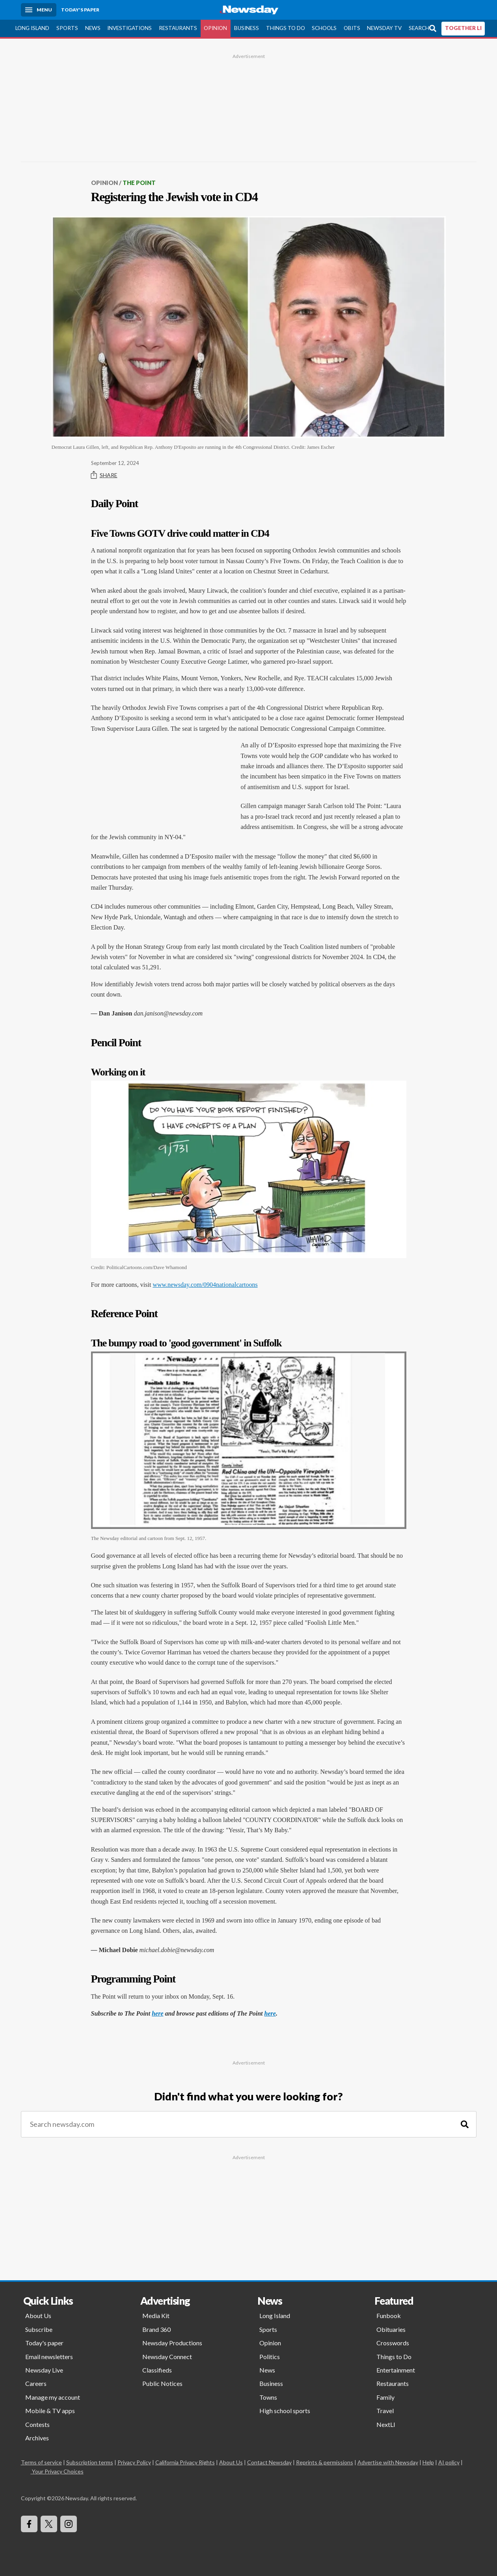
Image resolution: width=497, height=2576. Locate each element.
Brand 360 (156, 2329)
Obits (352, 28)
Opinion (215, 28)
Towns (268, 2397)
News (93, 28)
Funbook (388, 2315)
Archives (37, 2438)
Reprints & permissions (324, 2462)
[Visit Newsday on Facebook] (29, 2524)
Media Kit (155, 2315)
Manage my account (52, 2397)
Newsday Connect (167, 2356)
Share (104, 475)
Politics (269, 2356)
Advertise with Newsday (387, 2462)
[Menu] (38, 10)
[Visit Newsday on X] (49, 2524)
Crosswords (392, 2342)
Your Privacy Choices (57, 2471)
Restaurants (178, 28)
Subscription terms (89, 2462)
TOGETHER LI (463, 28)
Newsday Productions (172, 2342)
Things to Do (285, 28)
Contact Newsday (269, 2462)
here (157, 2013)
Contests (37, 2424)
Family (385, 2397)
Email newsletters (49, 2356)
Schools (324, 28)
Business (246, 28)
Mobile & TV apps (50, 2410)
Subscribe (38, 2329)
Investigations (129, 28)
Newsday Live (44, 2370)
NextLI (385, 2424)
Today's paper (44, 2342)
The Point (139, 182)
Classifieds (157, 2370)
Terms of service (41, 2462)
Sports (67, 28)
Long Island (32, 28)
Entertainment (395, 2370)
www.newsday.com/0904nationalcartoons (205, 1284)
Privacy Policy (134, 2462)
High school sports (284, 2410)
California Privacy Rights (185, 2462)
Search (419, 28)
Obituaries (391, 2329)
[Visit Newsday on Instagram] (68, 2524)
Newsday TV (384, 28)
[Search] (465, 2124)
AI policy (449, 2462)
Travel (385, 2410)
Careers (36, 2383)
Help (428, 2462)
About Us (38, 2315)
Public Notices (162, 2383)
